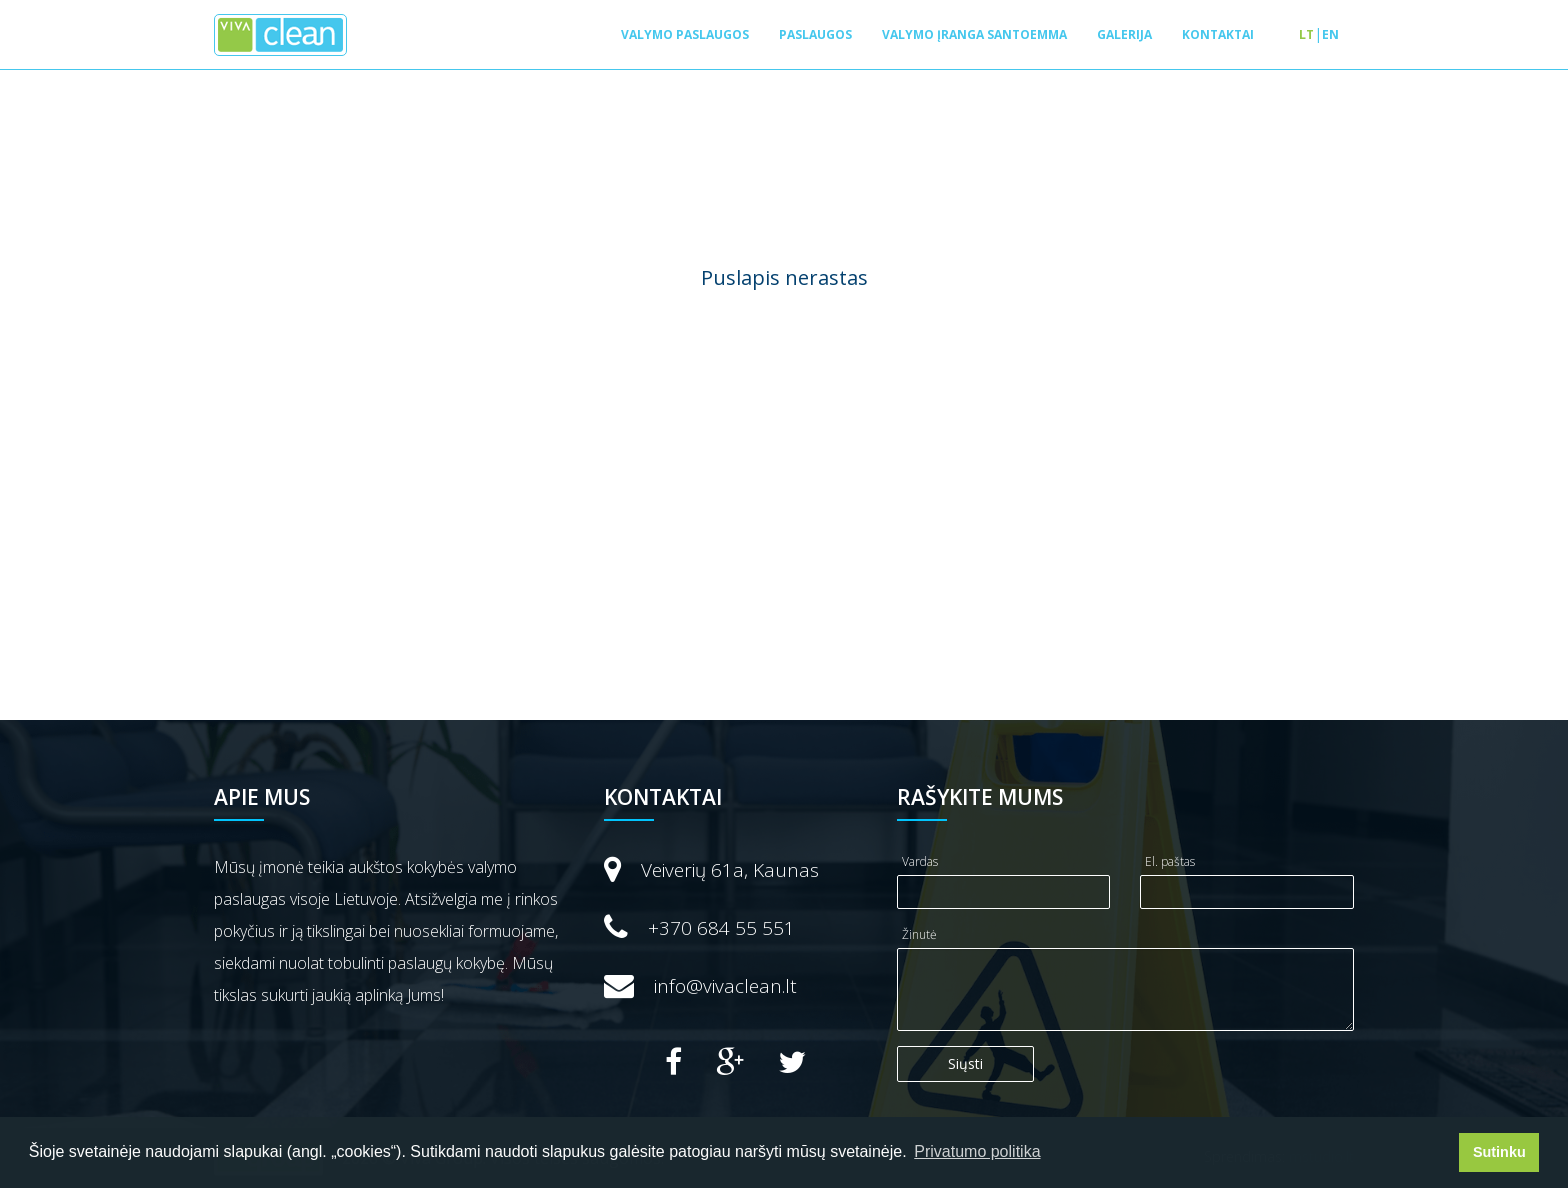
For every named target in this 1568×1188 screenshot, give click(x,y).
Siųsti (965, 1063)
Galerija (1124, 34)
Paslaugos (815, 34)
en (1330, 34)
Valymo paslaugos (685, 34)
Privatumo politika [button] (977, 1151)
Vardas (920, 861)
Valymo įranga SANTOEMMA (974, 34)
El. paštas (1170, 861)
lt (1306, 34)
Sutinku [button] (1499, 1152)
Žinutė (919, 934)
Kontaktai (1218, 34)
